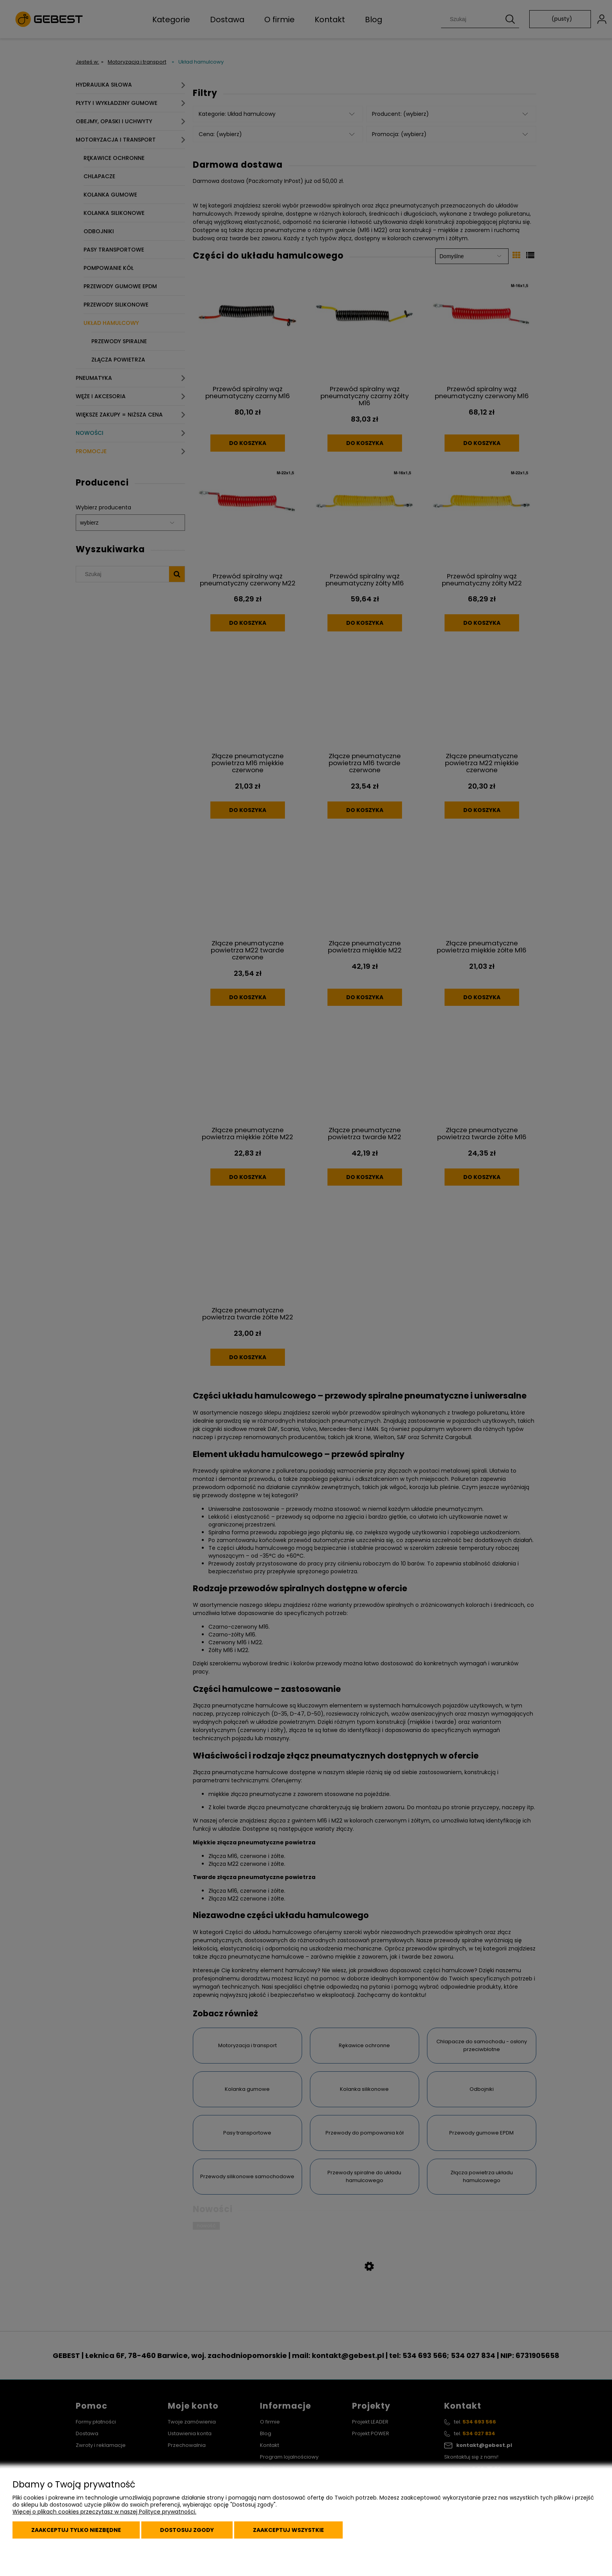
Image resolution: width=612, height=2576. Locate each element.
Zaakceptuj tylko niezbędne (76, 2530)
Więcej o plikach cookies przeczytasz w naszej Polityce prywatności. (104, 2512)
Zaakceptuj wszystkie (288, 2530)
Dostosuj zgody (187, 2530)
